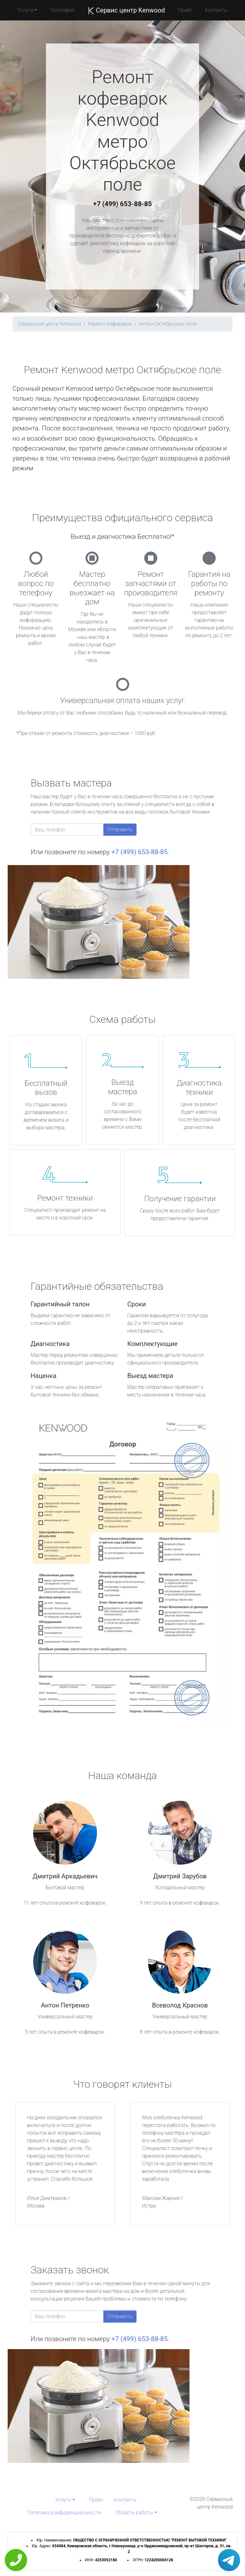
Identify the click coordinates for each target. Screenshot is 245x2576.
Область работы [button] (134, 2513)
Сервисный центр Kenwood (49, 324)
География (62, 10)
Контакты (216, 10)
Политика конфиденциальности (64, 2513)
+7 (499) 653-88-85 (122, 204)
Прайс (185, 10)
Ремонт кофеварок (110, 324)
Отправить (120, 829)
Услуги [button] (25, 10)
